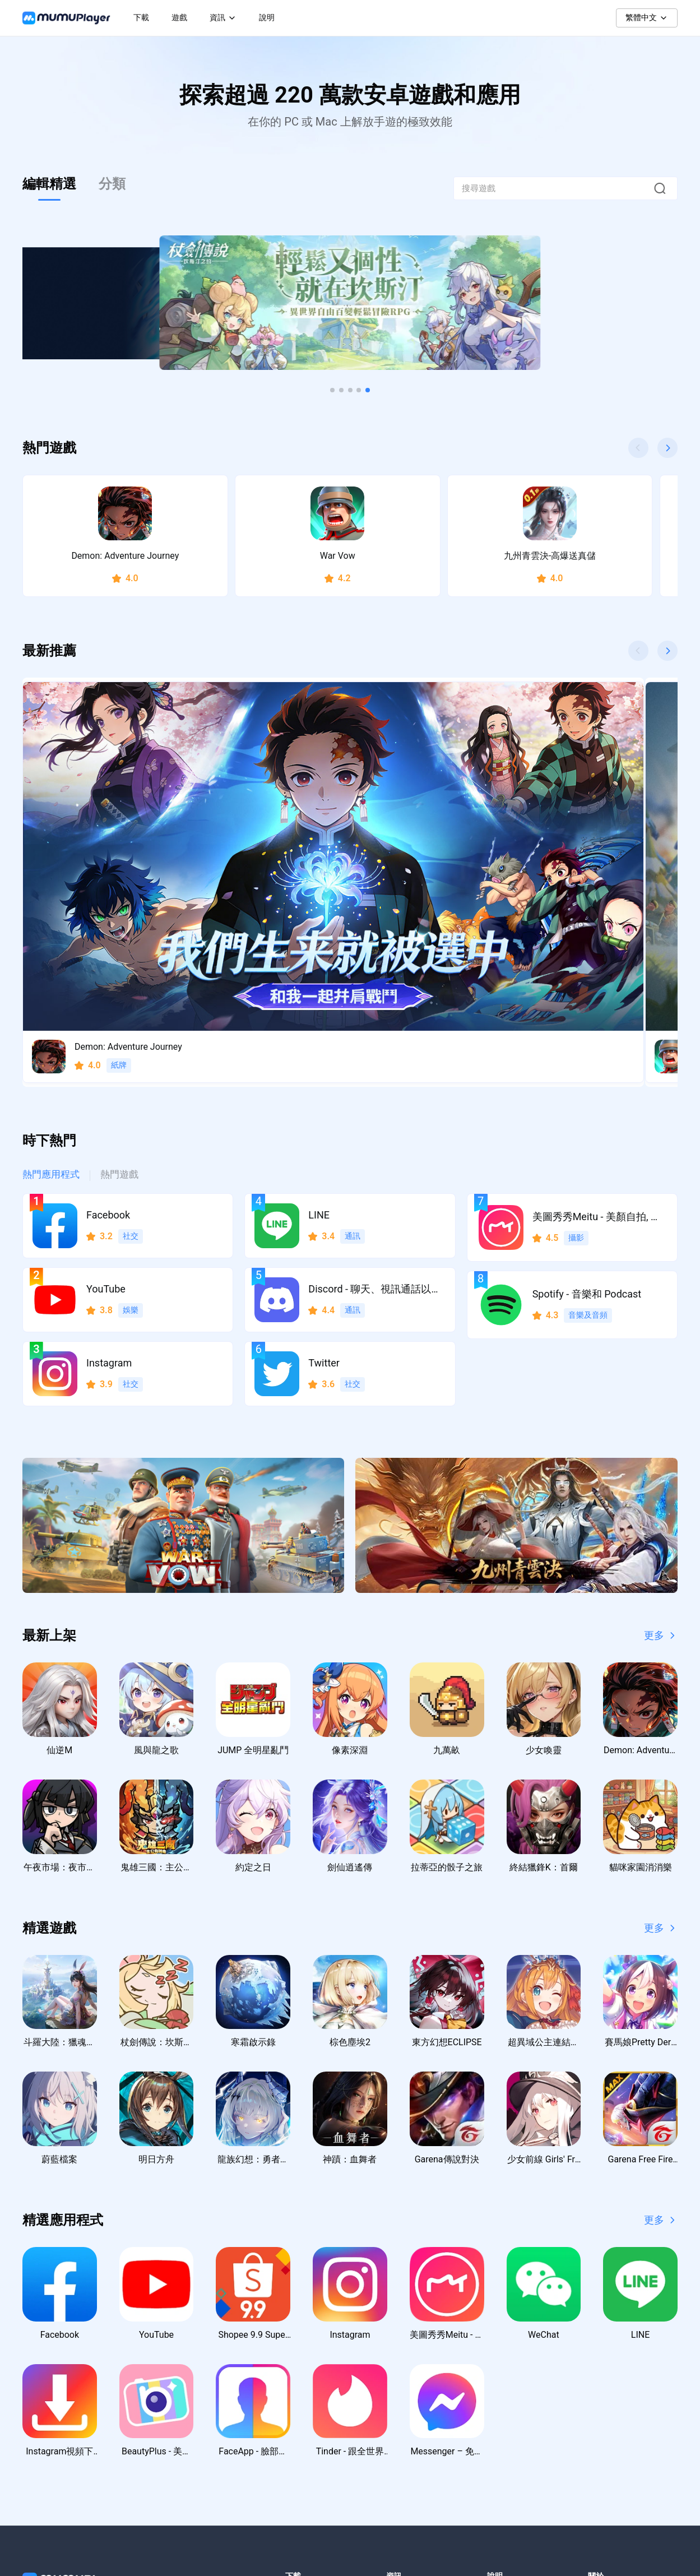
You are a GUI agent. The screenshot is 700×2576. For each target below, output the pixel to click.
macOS (298, 2415)
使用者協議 (607, 2393)
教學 (394, 2393)
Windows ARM (310, 2393)
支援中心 (502, 2393)
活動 (394, 2415)
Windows (301, 2370)
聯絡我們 (502, 2370)
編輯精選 (49, 184)
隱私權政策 (607, 2370)
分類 (112, 184)
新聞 (394, 2370)
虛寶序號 (402, 2438)
